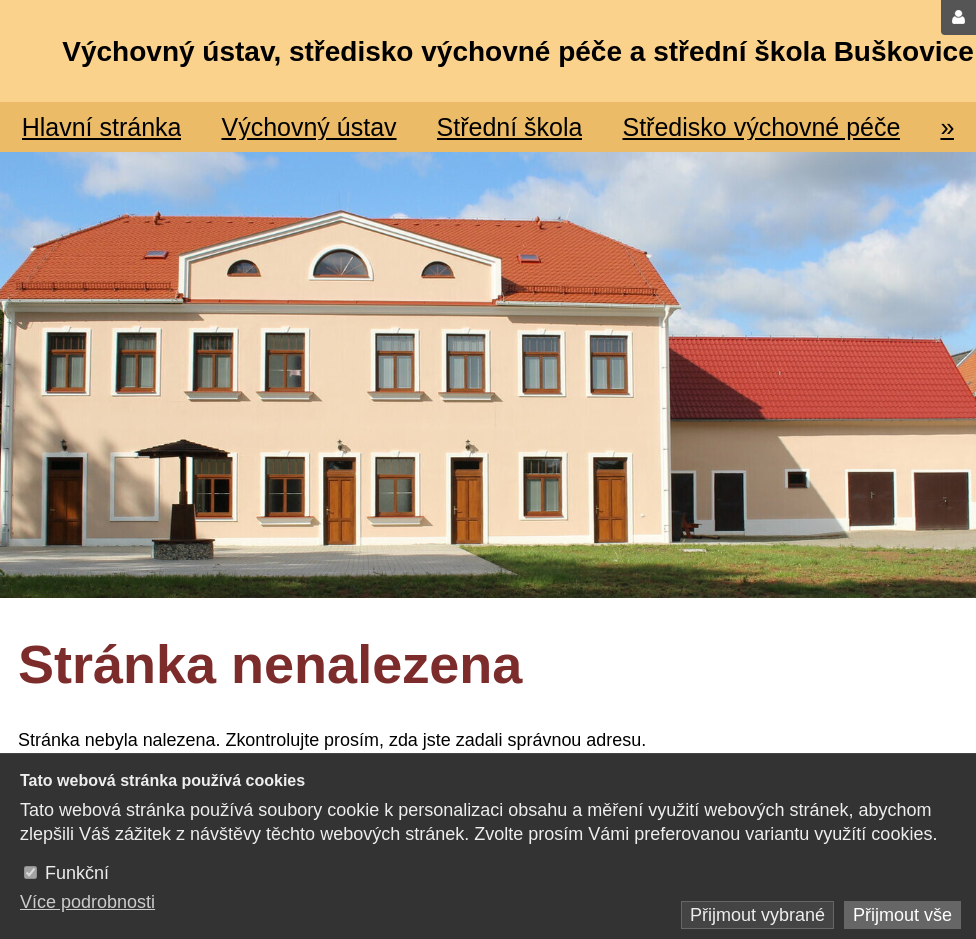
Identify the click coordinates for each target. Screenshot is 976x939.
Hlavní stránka (102, 127)
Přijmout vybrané (757, 915)
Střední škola (510, 127)
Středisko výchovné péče (761, 127)
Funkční (77, 873)
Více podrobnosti (87, 902)
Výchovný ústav (308, 127)
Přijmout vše (902, 915)
